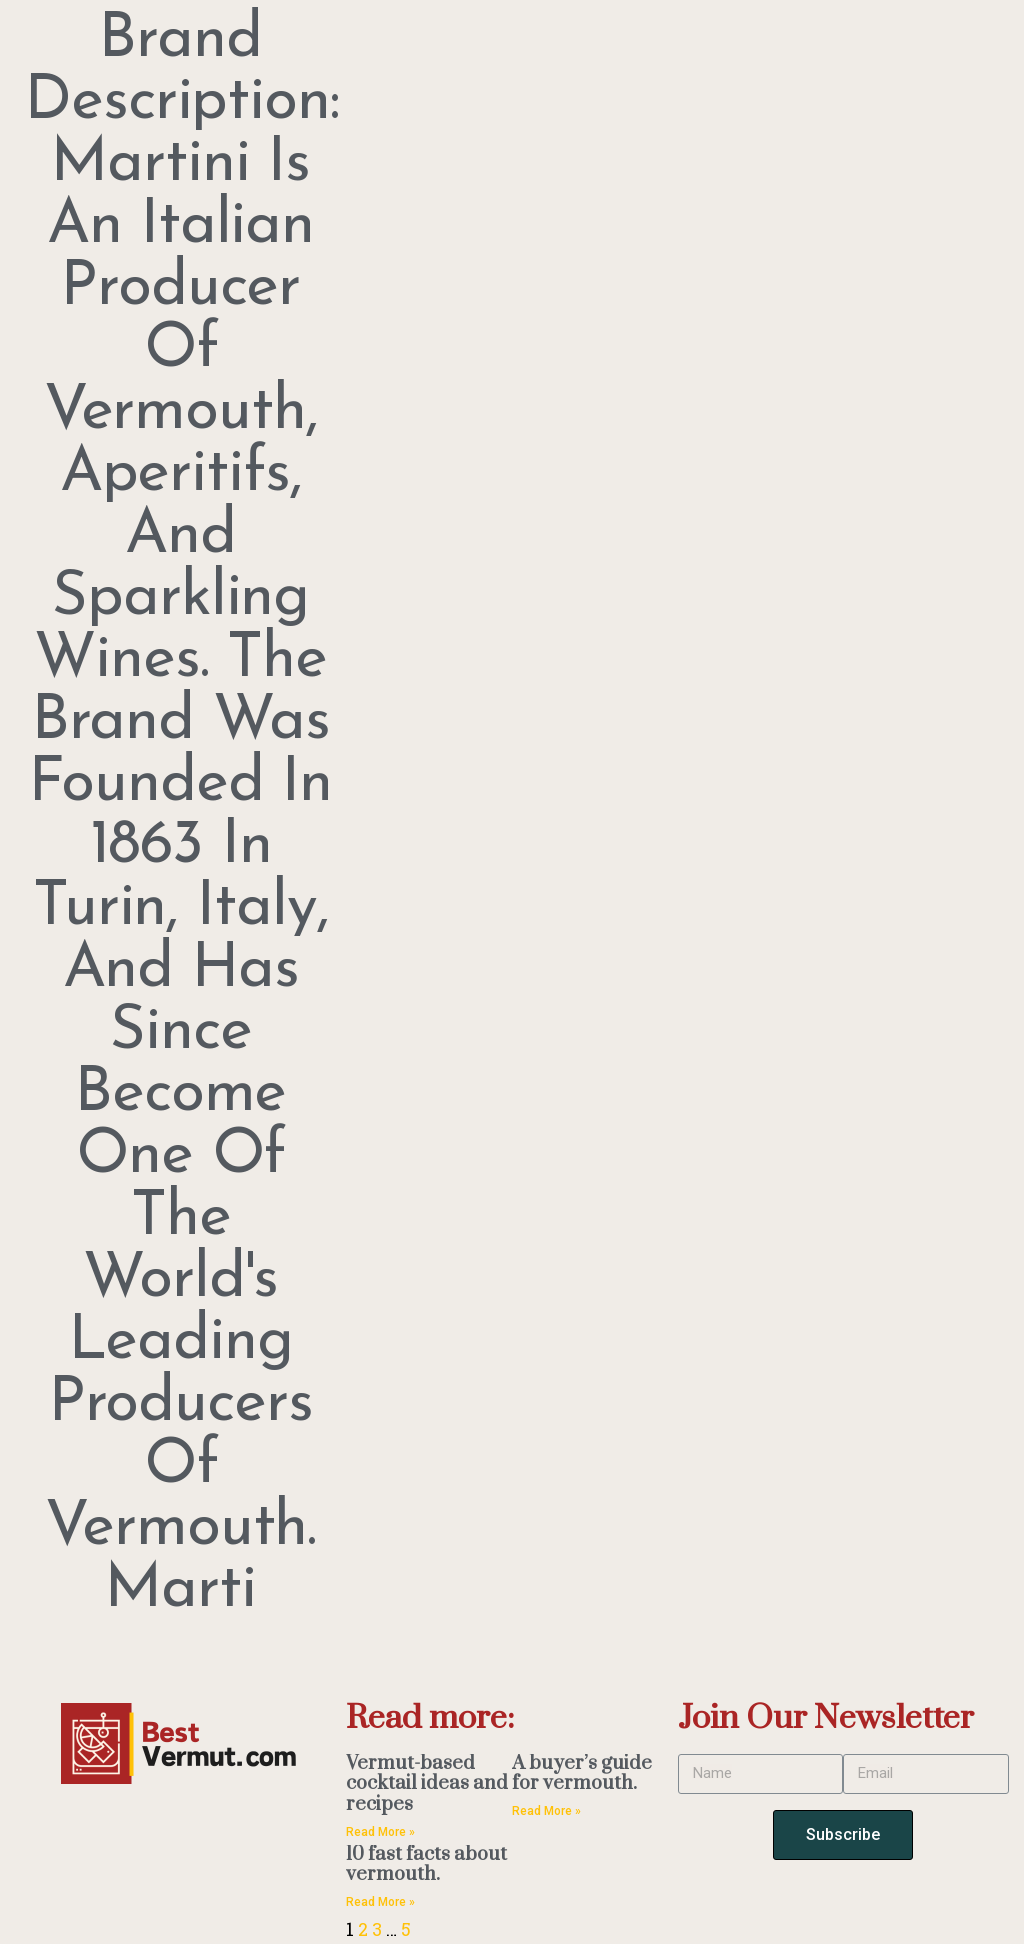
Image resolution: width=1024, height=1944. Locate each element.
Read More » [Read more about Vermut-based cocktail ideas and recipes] (380, 1832)
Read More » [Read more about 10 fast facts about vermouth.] (380, 1902)
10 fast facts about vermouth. (426, 1865)
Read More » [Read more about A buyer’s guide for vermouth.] (546, 1811)
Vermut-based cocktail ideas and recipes (427, 1784)
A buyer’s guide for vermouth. (582, 1774)
